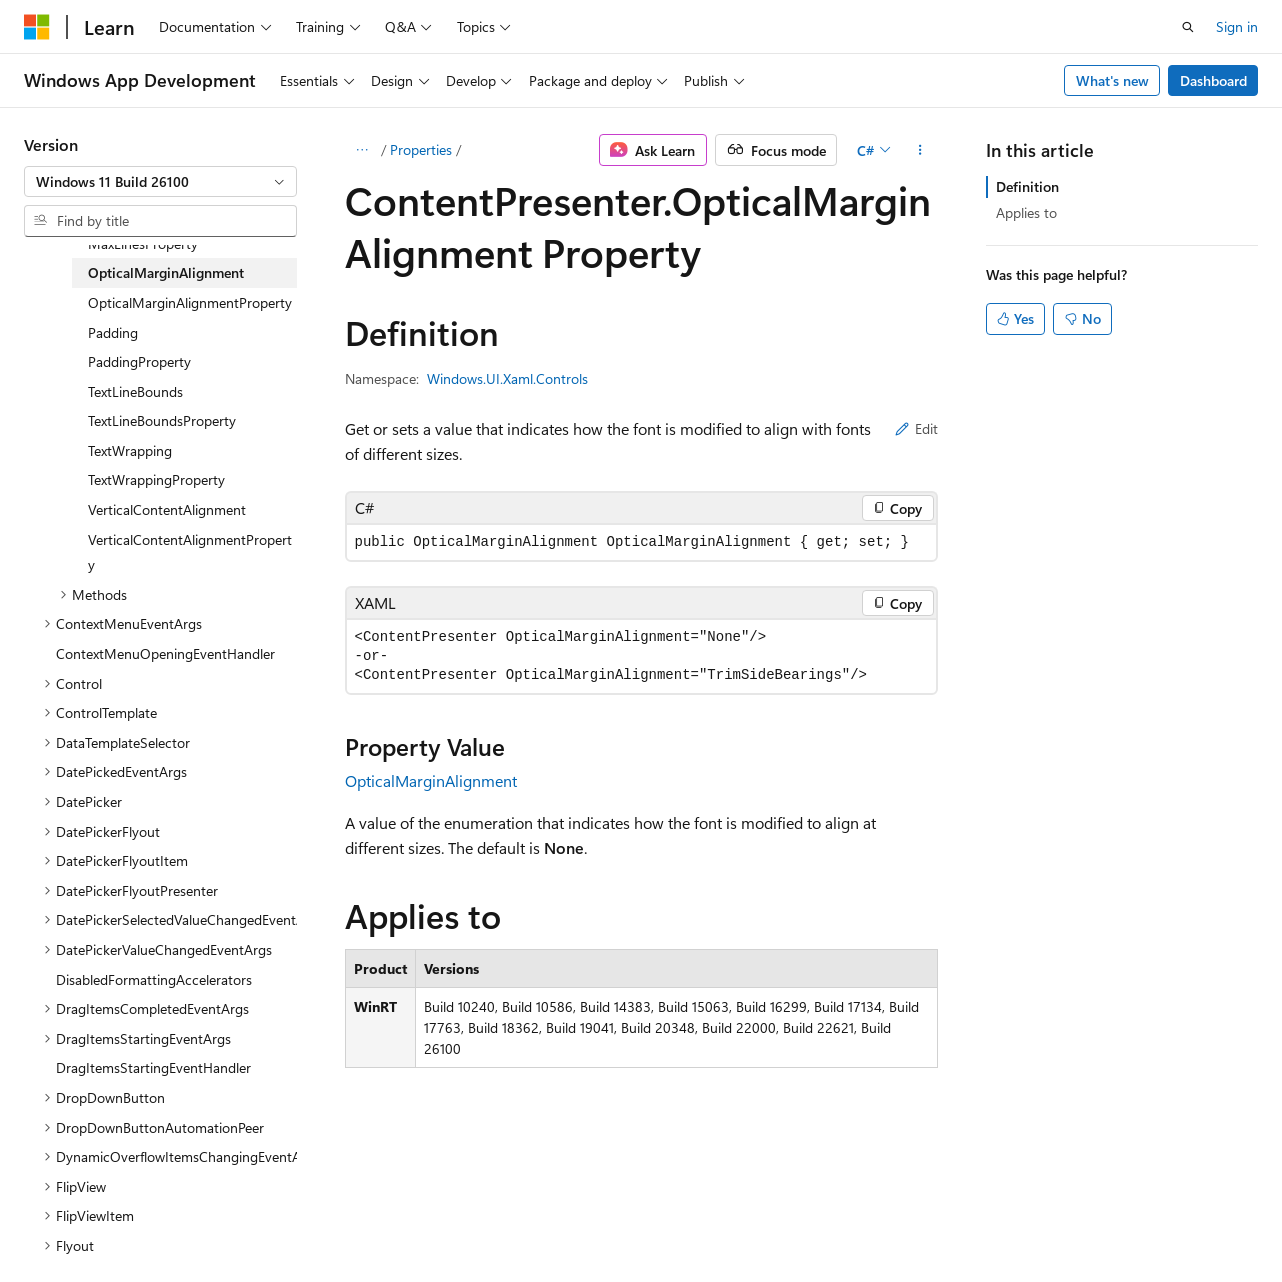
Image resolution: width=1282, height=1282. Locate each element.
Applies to (1026, 212)
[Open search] (1188, 27)
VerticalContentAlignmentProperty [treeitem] (190, 552)
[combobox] (160, 182)
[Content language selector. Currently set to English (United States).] (115, 1173)
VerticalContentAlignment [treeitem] (167, 509)
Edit (916, 428)
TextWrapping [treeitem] (130, 450)
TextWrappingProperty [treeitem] (156, 479)
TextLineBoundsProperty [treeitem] (162, 420)
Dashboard (1213, 80)
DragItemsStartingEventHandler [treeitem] (153, 1067)
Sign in (1237, 26)
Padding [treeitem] (113, 332)
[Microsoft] (37, 27)
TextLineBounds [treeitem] (135, 391)
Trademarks (635, 1221)
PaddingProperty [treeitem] (139, 361)
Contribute (358, 1221)
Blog (272, 1221)
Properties (421, 149)
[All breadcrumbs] (362, 150)
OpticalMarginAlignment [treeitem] (166, 272)
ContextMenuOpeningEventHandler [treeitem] (165, 653)
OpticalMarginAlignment (431, 780)
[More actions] (919, 150)
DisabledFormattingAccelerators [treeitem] (154, 979)
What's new (1112, 80)
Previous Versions (181, 1221)
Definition (1027, 186)
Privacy (437, 1221)
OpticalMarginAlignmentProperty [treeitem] (190, 302)
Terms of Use (536, 1221)
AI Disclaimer (64, 1221)
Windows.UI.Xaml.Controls (507, 378)
